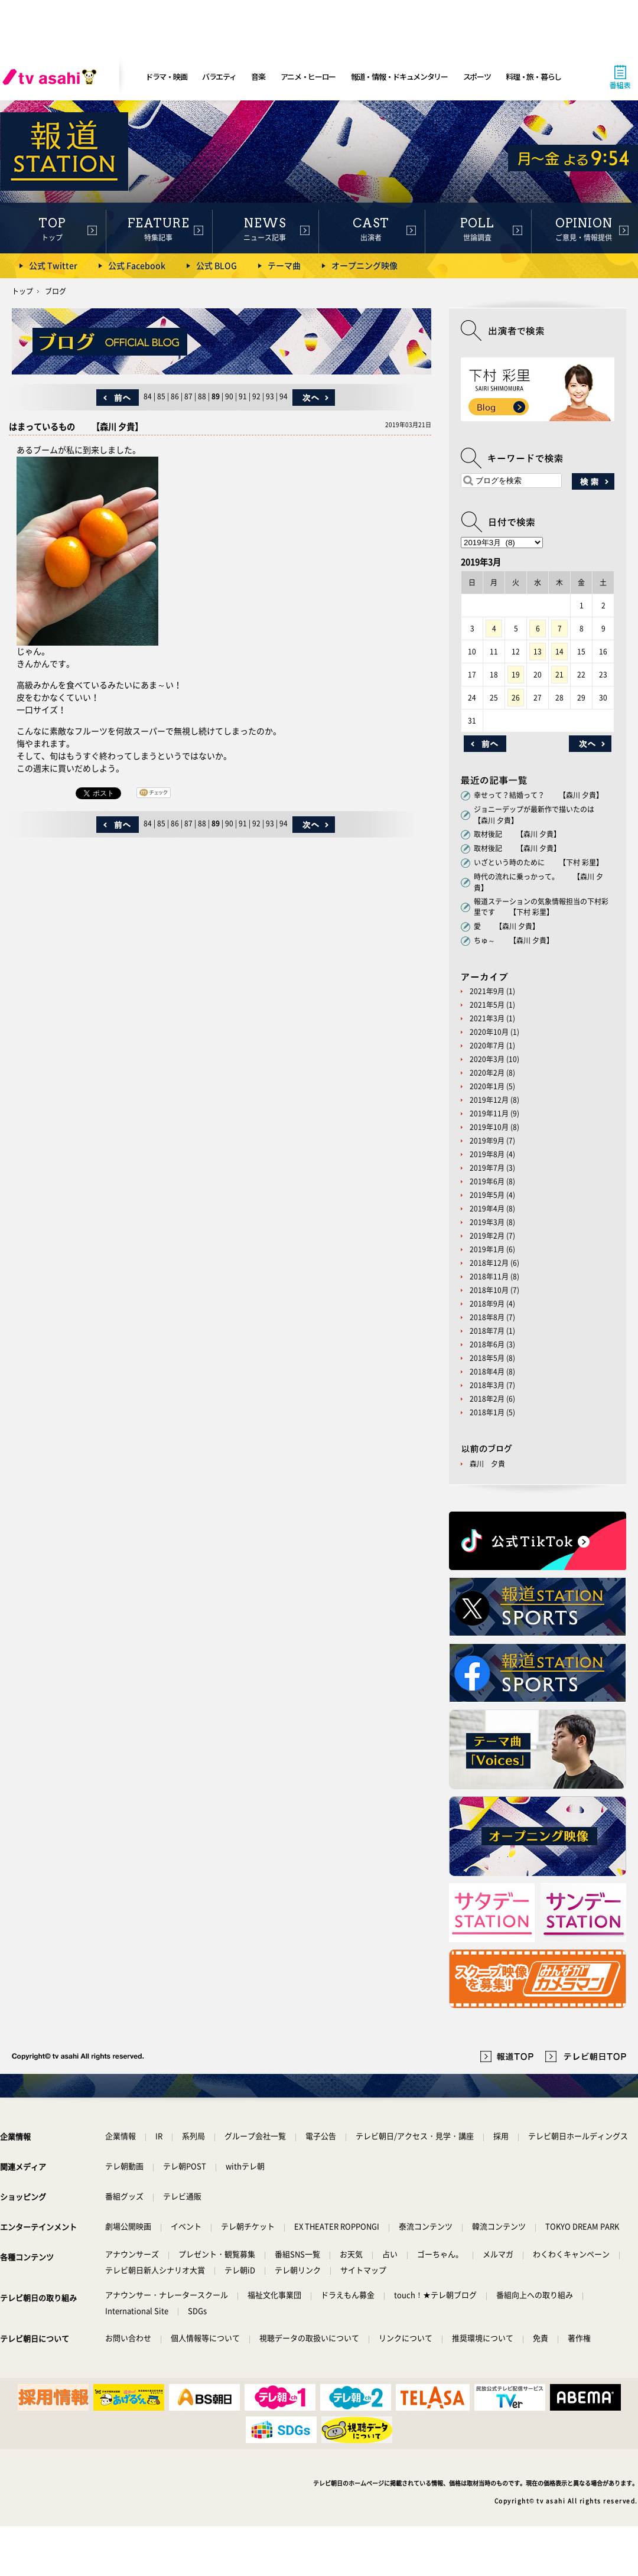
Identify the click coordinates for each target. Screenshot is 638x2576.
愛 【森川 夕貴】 (506, 926)
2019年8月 (487, 1154)
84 (148, 396)
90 (229, 396)
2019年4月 (487, 1208)
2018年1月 (487, 1412)
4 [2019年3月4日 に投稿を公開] (494, 628)
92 (256, 396)
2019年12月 (489, 1099)
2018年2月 (487, 1398)
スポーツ (477, 76)
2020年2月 (487, 1072)
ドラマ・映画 (166, 76)
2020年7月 (487, 1045)
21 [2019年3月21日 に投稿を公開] (559, 674)
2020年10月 (489, 1031)
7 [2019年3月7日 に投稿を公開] (560, 628)
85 (161, 396)
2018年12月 (489, 1262)
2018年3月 (487, 1385)
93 (270, 396)
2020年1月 (487, 1086)
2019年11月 (489, 1113)
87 (188, 396)
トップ (22, 291)
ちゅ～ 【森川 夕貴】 (514, 940)
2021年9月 (487, 991)
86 (175, 396)
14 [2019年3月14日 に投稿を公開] (559, 651)
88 (202, 396)
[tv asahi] (52, 77)
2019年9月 (487, 1140)
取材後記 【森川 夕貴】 (517, 834)
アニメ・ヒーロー (308, 76)
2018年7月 (487, 1330)
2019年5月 (487, 1195)
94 (283, 396)
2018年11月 (489, 1276)
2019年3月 (487, 1222)
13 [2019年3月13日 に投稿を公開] (537, 651)
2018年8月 (487, 1317)
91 (243, 396)
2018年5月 (487, 1358)
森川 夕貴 (487, 1463)
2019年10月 (489, 1127)
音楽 (258, 76)
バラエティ (219, 76)
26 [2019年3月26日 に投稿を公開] (516, 697)
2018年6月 (487, 1344)
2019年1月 (487, 1249)
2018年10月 (489, 1290)
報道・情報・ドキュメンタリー (399, 76)
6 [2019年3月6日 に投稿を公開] (538, 628)
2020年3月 (487, 1059)
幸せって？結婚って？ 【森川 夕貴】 (538, 795)
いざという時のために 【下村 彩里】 (538, 862)
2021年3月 (487, 1018)
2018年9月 (487, 1303)
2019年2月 (487, 1235)
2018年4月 (487, 1371)
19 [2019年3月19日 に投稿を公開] (516, 674)
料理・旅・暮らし (533, 76)
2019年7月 (487, 1167)
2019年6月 (487, 1181)
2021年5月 (487, 1004)
